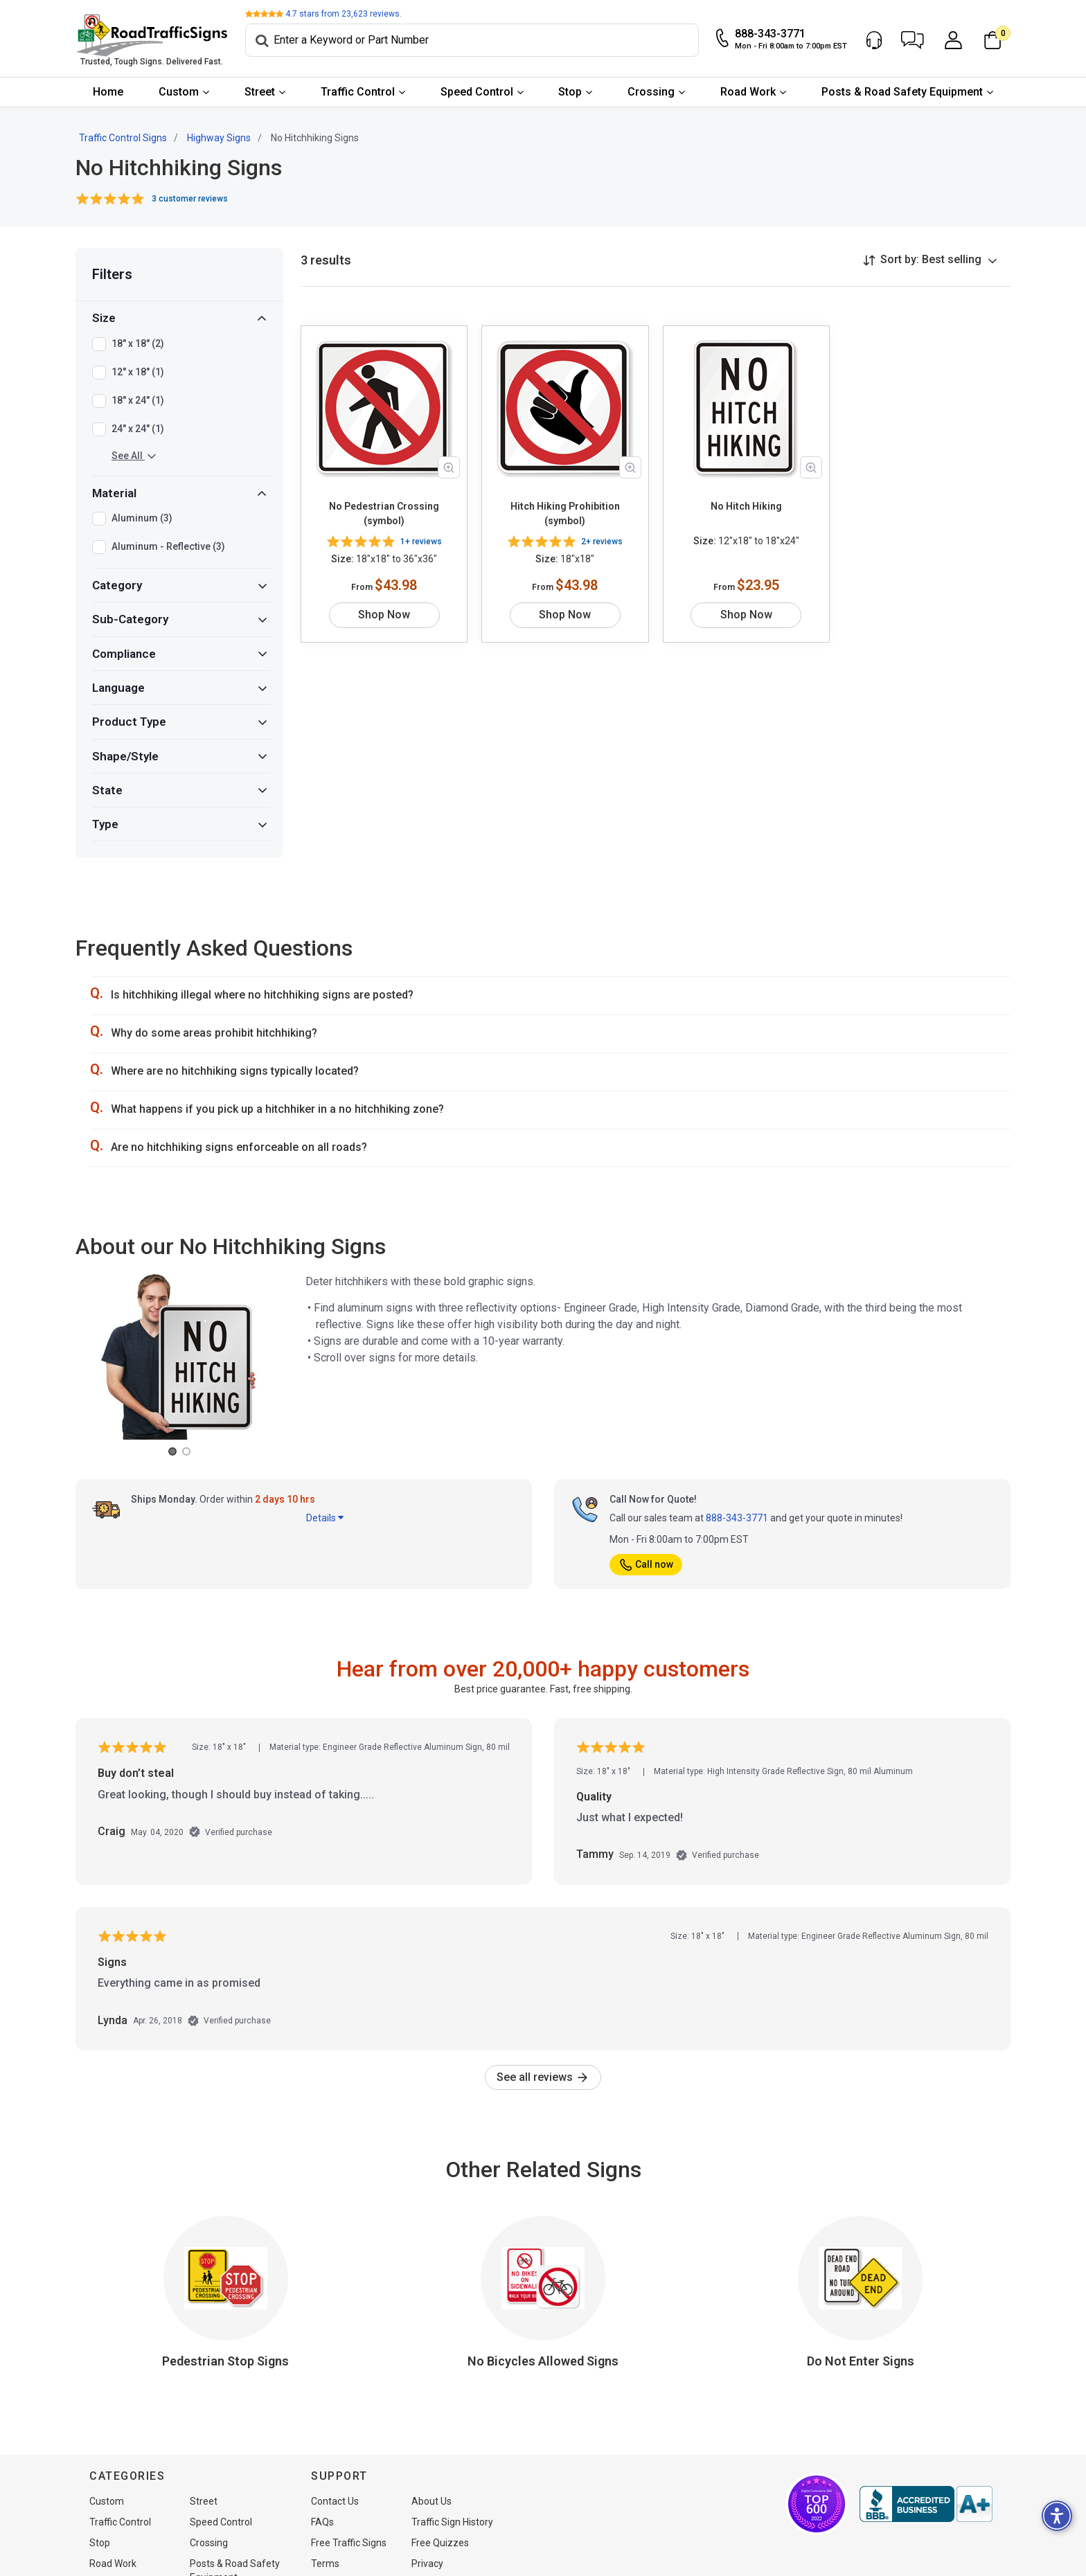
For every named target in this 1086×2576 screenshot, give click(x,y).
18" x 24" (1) (138, 401)
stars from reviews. (343, 14)
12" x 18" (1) (138, 372)
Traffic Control (358, 91)
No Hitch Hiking (746, 506)
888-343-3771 (737, 1517)
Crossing (651, 91)
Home (108, 91)
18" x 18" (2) (138, 344)
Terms (325, 2563)
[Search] (472, 40)
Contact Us (335, 2501)
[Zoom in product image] (449, 467)
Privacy (427, 2563)
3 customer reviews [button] (190, 199)
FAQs (322, 2522)
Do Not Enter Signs (860, 2361)
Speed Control (476, 91)
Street (259, 91)
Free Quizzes (440, 2542)
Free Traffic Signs (348, 2542)
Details (325, 1517)
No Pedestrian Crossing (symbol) (384, 513)
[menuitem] (108, 92)
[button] (912, 40)
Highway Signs (219, 137)
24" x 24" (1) (138, 429)
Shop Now (384, 614)
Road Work (748, 91)
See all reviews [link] (543, 2077)
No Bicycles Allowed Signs (543, 2361)
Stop (570, 91)
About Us (431, 2501)
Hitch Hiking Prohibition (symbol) (565, 513)
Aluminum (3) (142, 519)
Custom (179, 91)
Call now (645, 1564)
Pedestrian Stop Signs (225, 2361)
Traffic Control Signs (123, 137)
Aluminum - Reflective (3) (168, 547)
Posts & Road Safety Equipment (902, 91)
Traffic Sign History (452, 2522)
